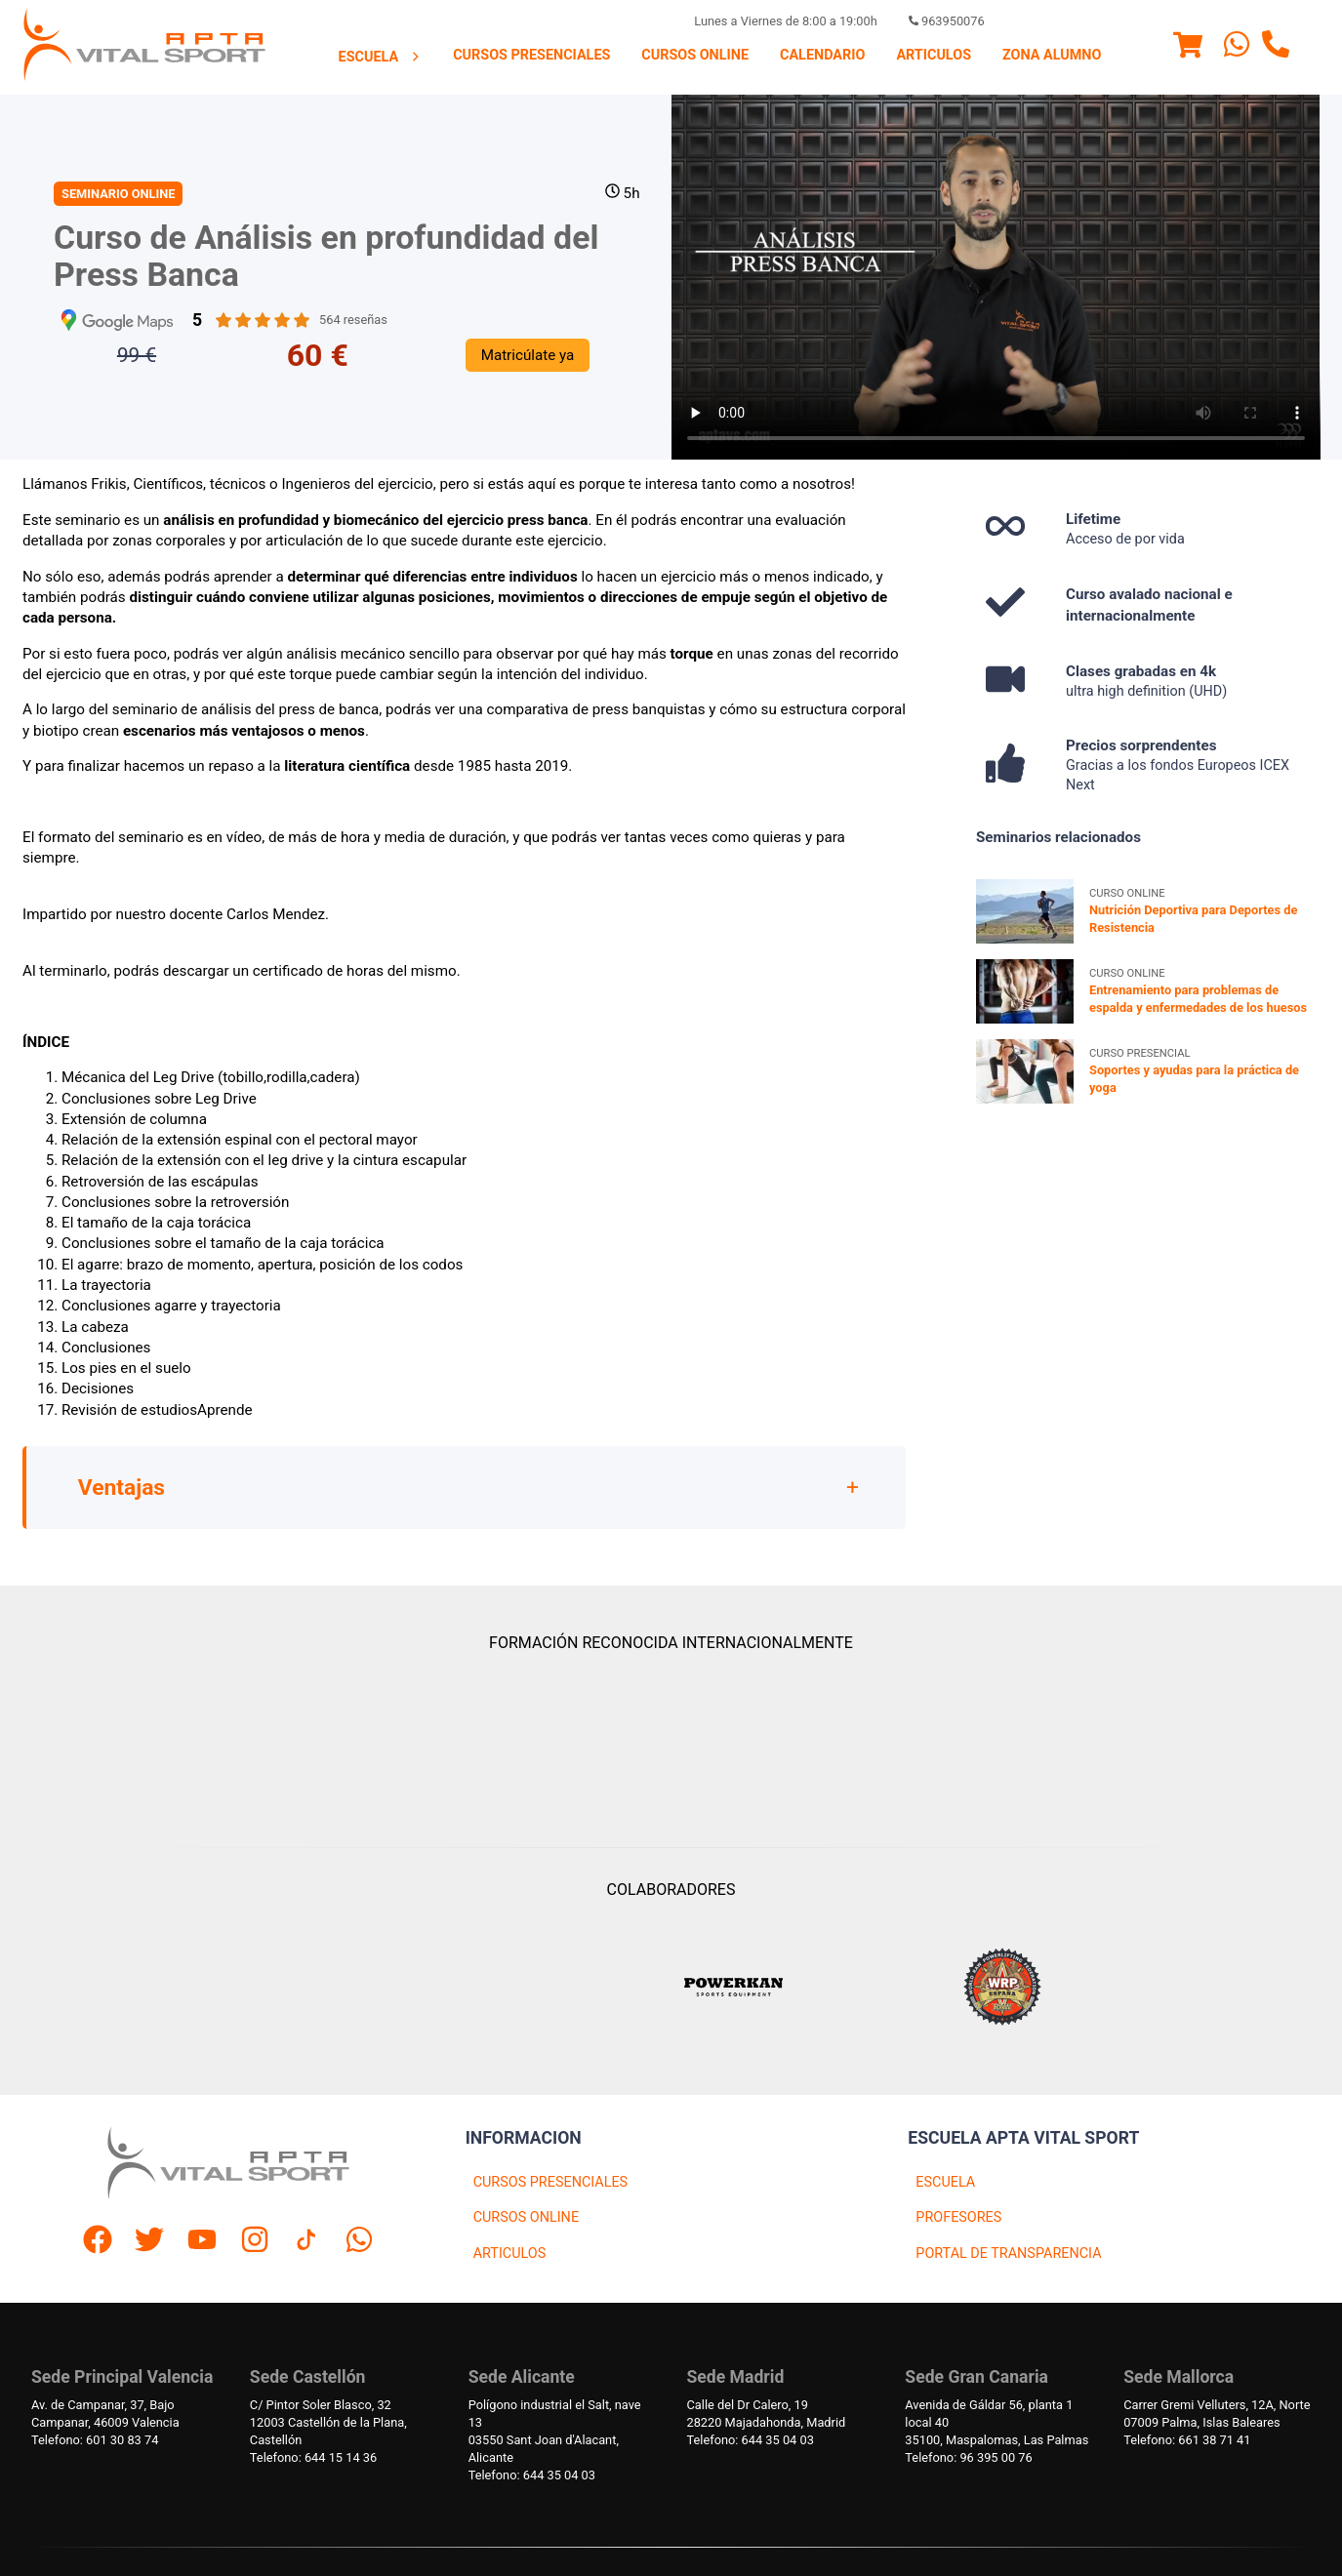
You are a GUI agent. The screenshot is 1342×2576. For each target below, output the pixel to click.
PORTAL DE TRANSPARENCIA (1008, 2253)
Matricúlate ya (528, 355)
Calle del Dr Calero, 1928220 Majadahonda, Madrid (765, 2413)
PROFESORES (958, 2217)
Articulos (933, 55)
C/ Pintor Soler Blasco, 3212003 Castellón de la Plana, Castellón (328, 2422)
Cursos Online (695, 55)
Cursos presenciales (531, 55)
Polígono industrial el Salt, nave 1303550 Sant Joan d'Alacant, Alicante (554, 2431)
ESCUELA (945, 2182)
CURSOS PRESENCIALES (551, 2182)
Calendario (822, 55)
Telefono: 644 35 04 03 (531, 2475)
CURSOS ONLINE (526, 2217)
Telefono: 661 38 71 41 (1186, 2440)
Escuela (381, 57)
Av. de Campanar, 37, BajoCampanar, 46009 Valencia (105, 2413)
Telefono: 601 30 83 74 (94, 2440)
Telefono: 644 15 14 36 (313, 2457)
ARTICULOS (510, 2253)
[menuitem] (380, 56)
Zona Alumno (1051, 55)
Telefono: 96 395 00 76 (968, 2457)
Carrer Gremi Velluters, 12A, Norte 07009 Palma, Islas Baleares (1216, 2413)
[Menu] (1187, 47)
